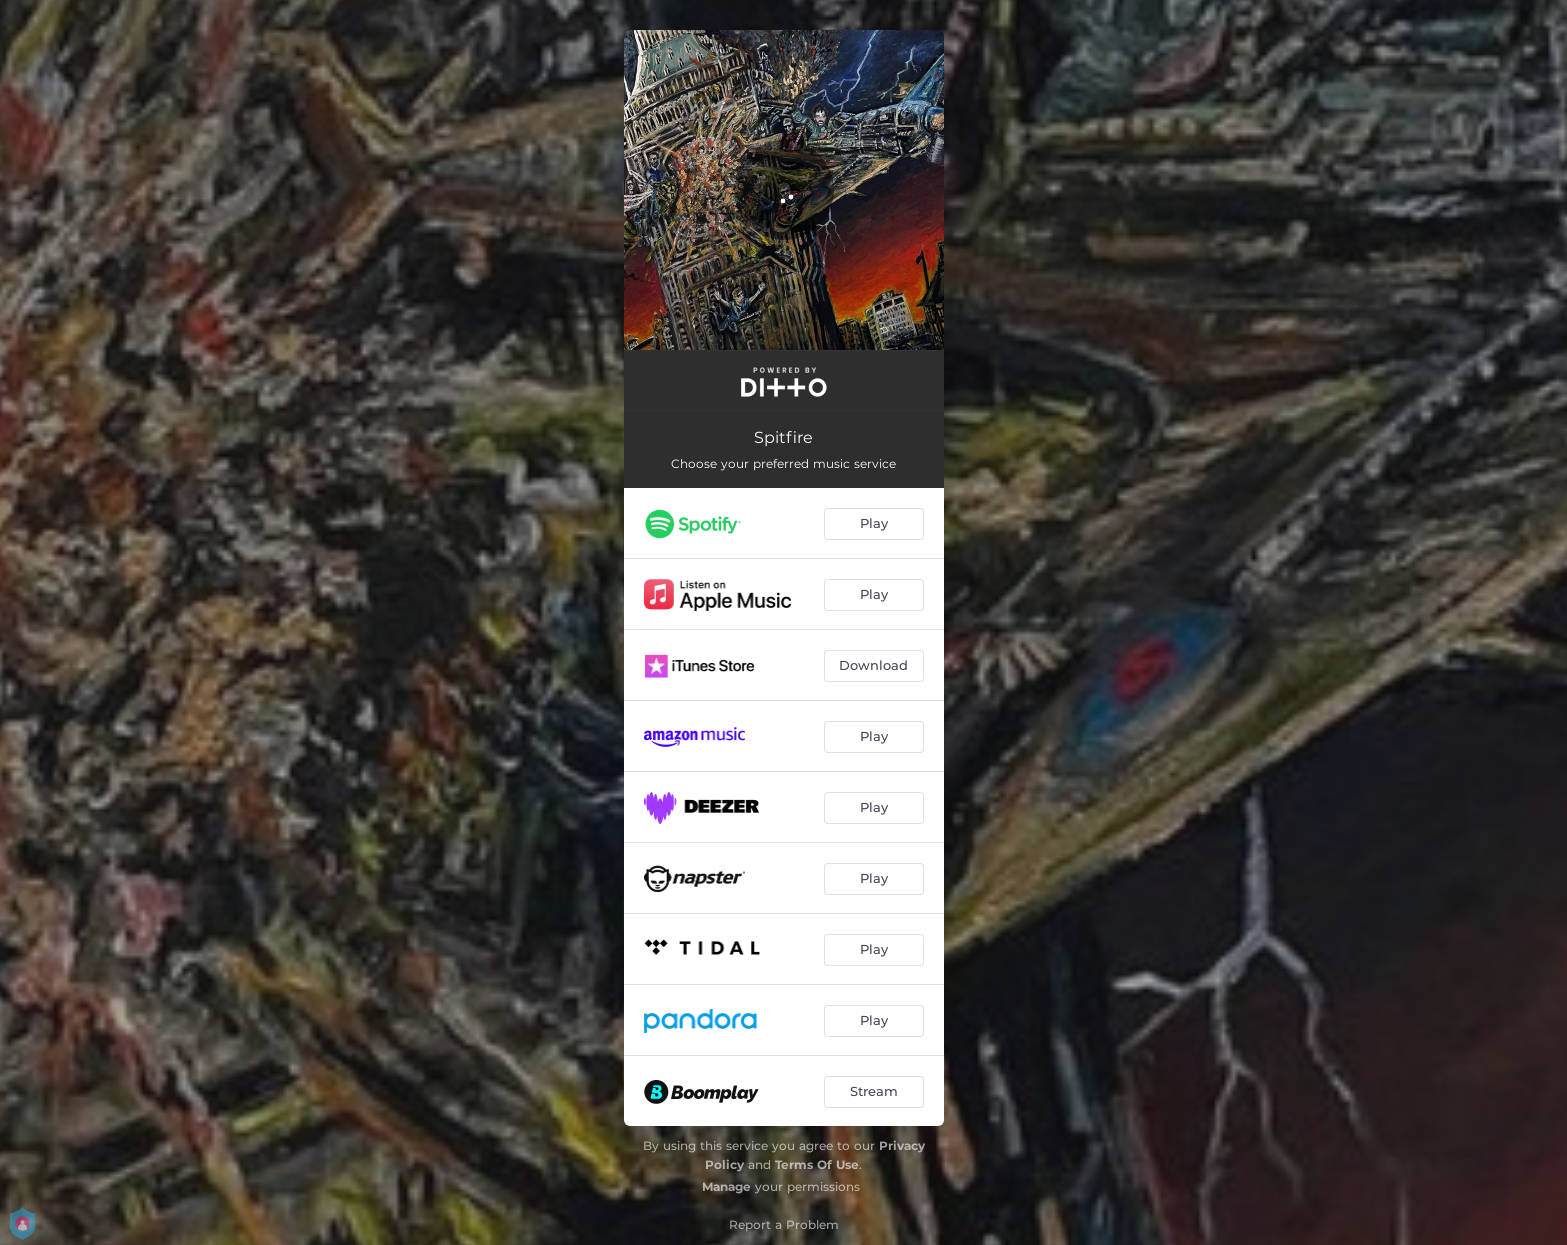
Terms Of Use (817, 1164)
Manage (726, 1186)
